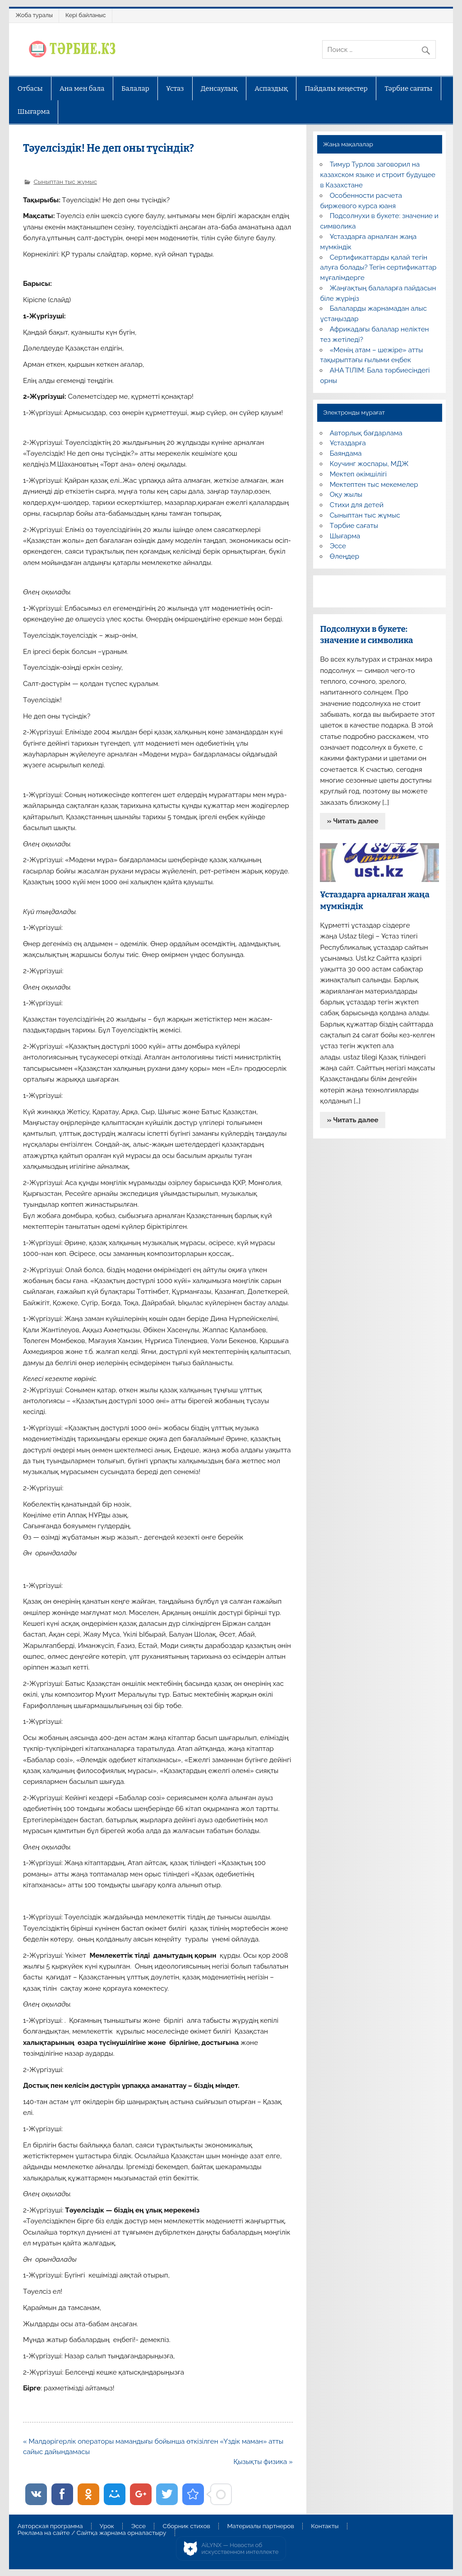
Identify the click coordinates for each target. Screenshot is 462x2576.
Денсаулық (219, 88)
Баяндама (346, 453)
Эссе (338, 546)
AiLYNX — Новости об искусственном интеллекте (240, 2549)
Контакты (324, 2526)
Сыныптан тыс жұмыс (65, 181)
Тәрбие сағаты (408, 88)
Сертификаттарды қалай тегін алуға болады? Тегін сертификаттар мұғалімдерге (378, 267)
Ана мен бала (82, 88)
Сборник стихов (186, 2526)
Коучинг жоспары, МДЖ (369, 464)
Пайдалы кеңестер (336, 88)
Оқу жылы (346, 494)
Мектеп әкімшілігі (358, 474)
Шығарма (34, 111)
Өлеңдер (344, 556)
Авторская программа (50, 2526)
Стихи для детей (356, 505)
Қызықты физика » (263, 2462)
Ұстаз (175, 88)
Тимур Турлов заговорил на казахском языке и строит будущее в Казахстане (377, 174)
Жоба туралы (34, 15)
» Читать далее (353, 821)
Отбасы (30, 88)
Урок (107, 2526)
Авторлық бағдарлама (366, 433)
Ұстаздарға (348, 443)
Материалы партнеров (260, 2526)
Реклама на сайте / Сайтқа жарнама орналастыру (92, 2533)
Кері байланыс (85, 15)
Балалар (135, 88)
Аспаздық (271, 88)
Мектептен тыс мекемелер (374, 485)
